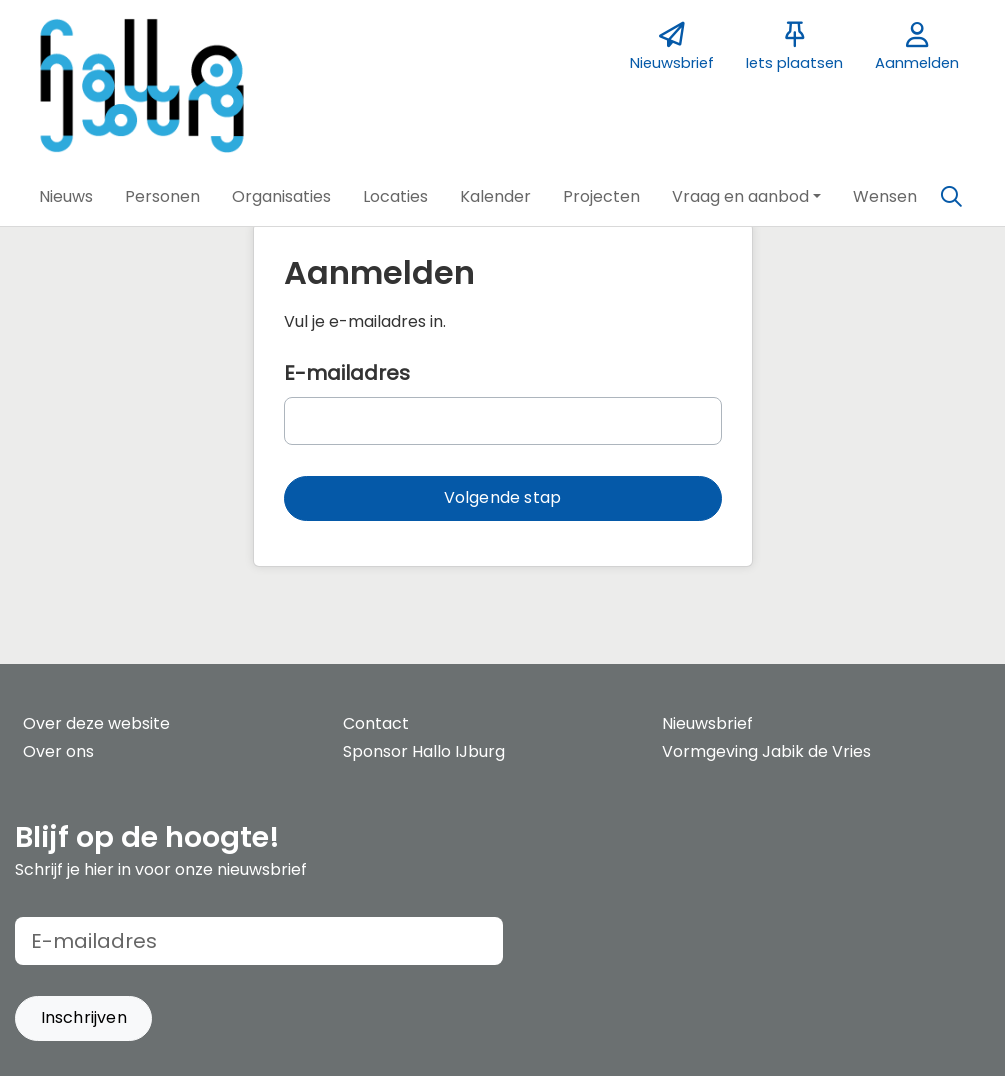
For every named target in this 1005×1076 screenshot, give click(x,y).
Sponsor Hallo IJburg (424, 751)
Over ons (58, 751)
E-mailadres (347, 373)
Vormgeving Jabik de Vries (766, 751)
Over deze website (96, 723)
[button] (66, 197)
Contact (376, 723)
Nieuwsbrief (707, 723)
